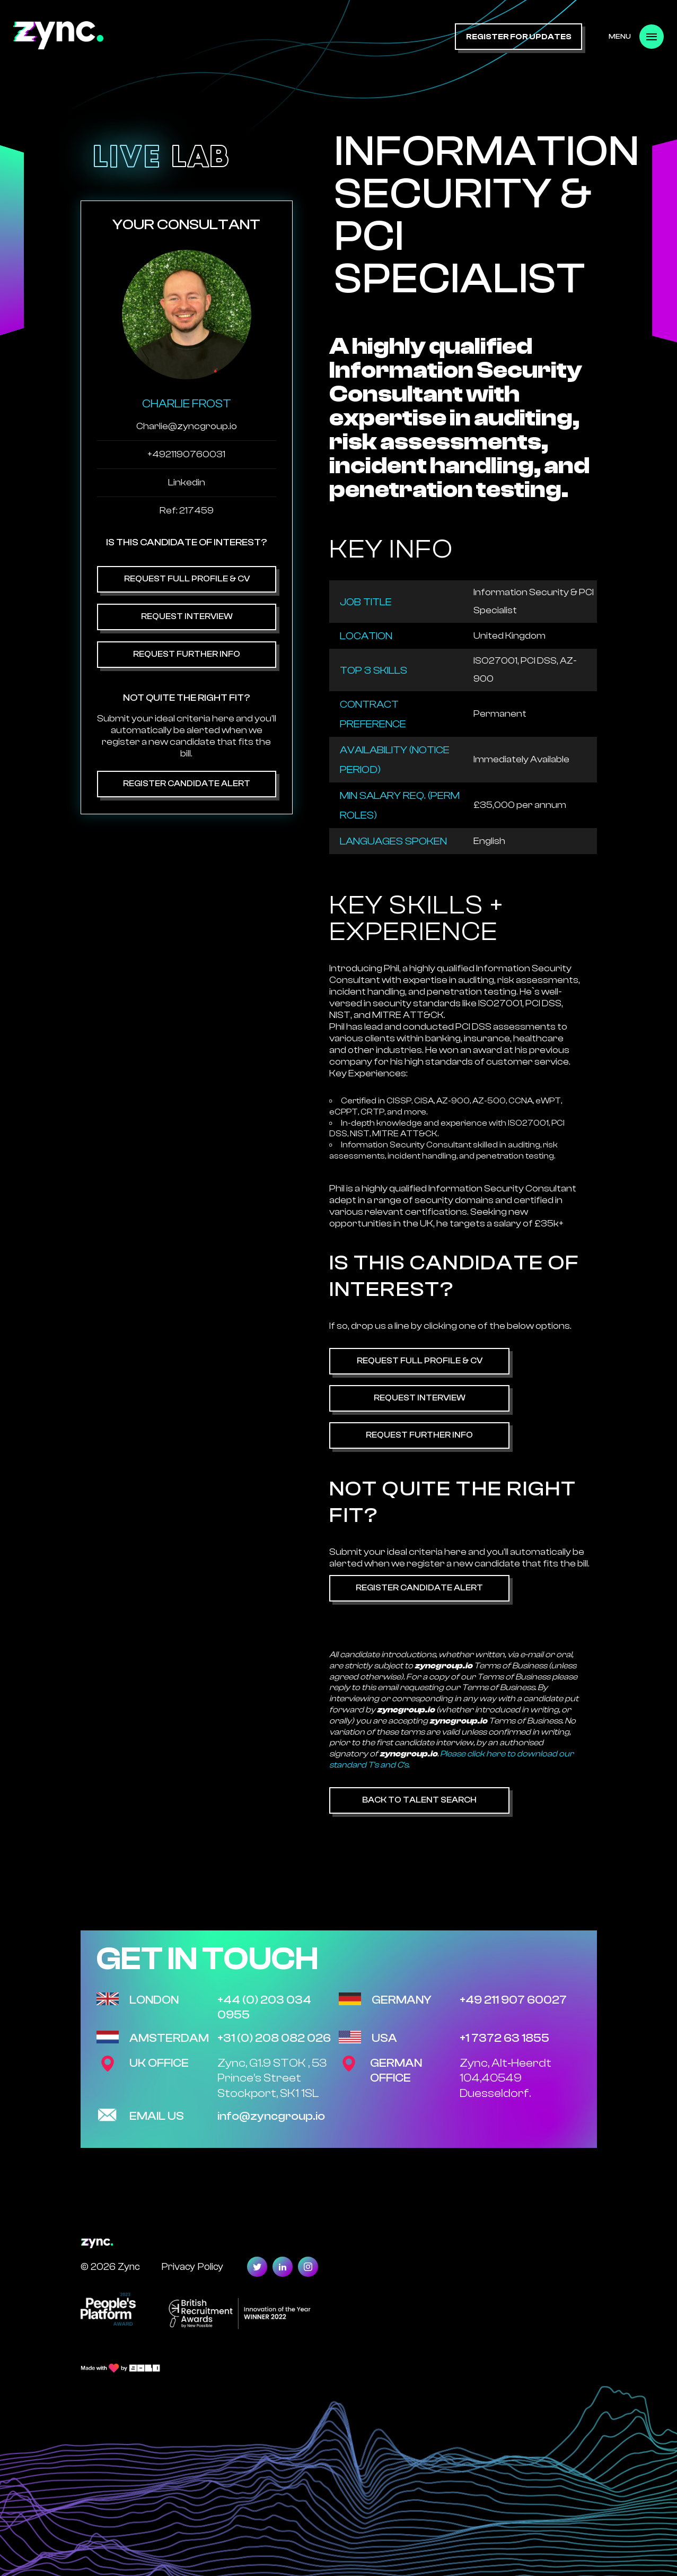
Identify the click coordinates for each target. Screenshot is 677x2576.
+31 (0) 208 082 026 (274, 2038)
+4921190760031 (186, 454)
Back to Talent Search (419, 1800)
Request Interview (186, 616)
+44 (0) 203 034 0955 (264, 2007)
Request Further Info (186, 654)
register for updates (519, 36)
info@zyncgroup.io (271, 2116)
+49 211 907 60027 (513, 2000)
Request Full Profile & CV (186, 579)
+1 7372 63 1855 (504, 2038)
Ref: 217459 (187, 510)
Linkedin (186, 482)
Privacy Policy (192, 2266)
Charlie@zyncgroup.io (186, 426)
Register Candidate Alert (186, 783)
